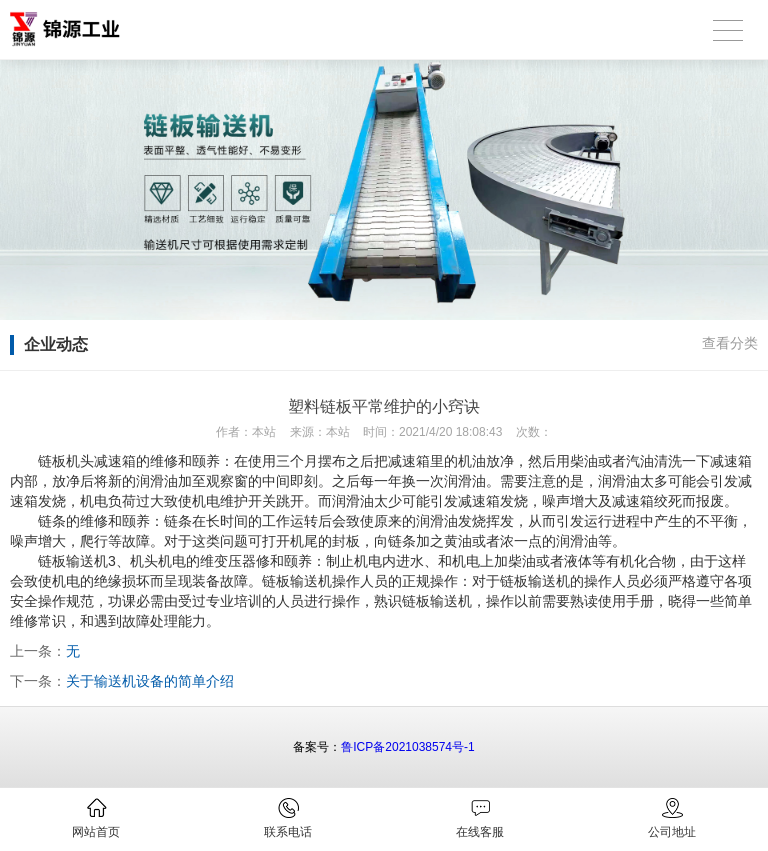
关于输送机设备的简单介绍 (150, 681)
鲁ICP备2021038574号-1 (407, 747)
